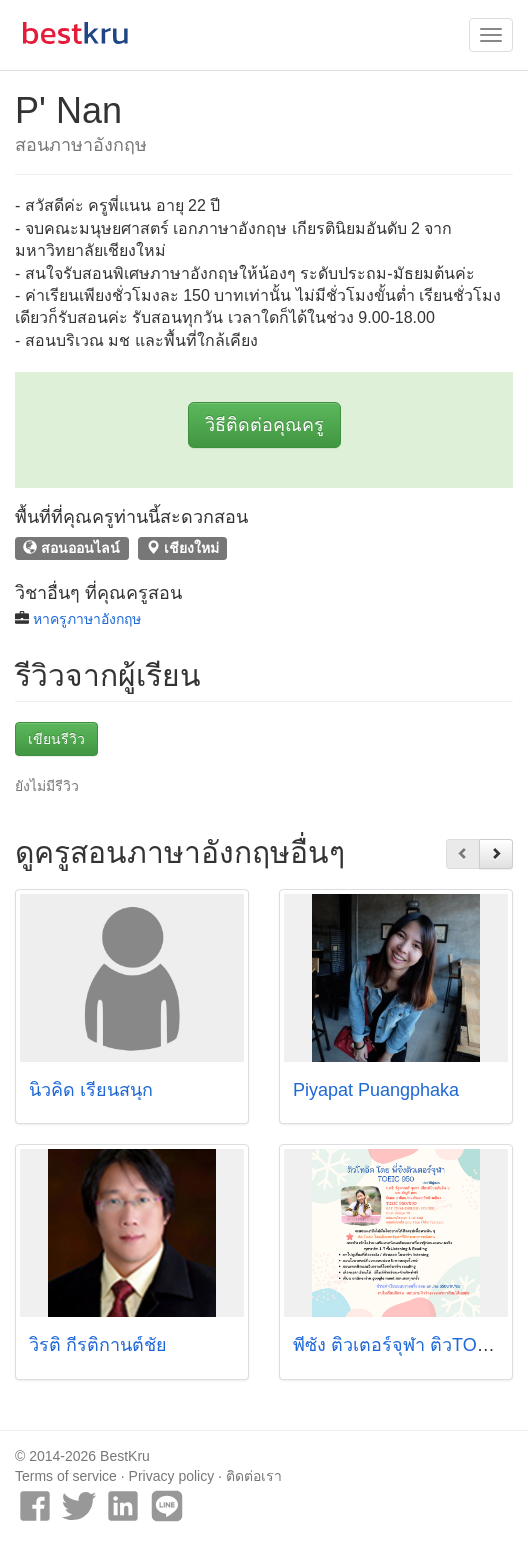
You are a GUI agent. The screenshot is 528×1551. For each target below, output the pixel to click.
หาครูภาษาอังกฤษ (87, 619)
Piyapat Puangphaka (376, 1090)
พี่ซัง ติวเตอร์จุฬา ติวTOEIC (400, 1345)
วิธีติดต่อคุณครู (264, 425)
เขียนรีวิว (56, 739)
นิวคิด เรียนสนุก (91, 1090)
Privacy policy (172, 1476)
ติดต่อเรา (254, 1476)
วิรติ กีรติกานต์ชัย (98, 1345)
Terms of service (66, 1476)
